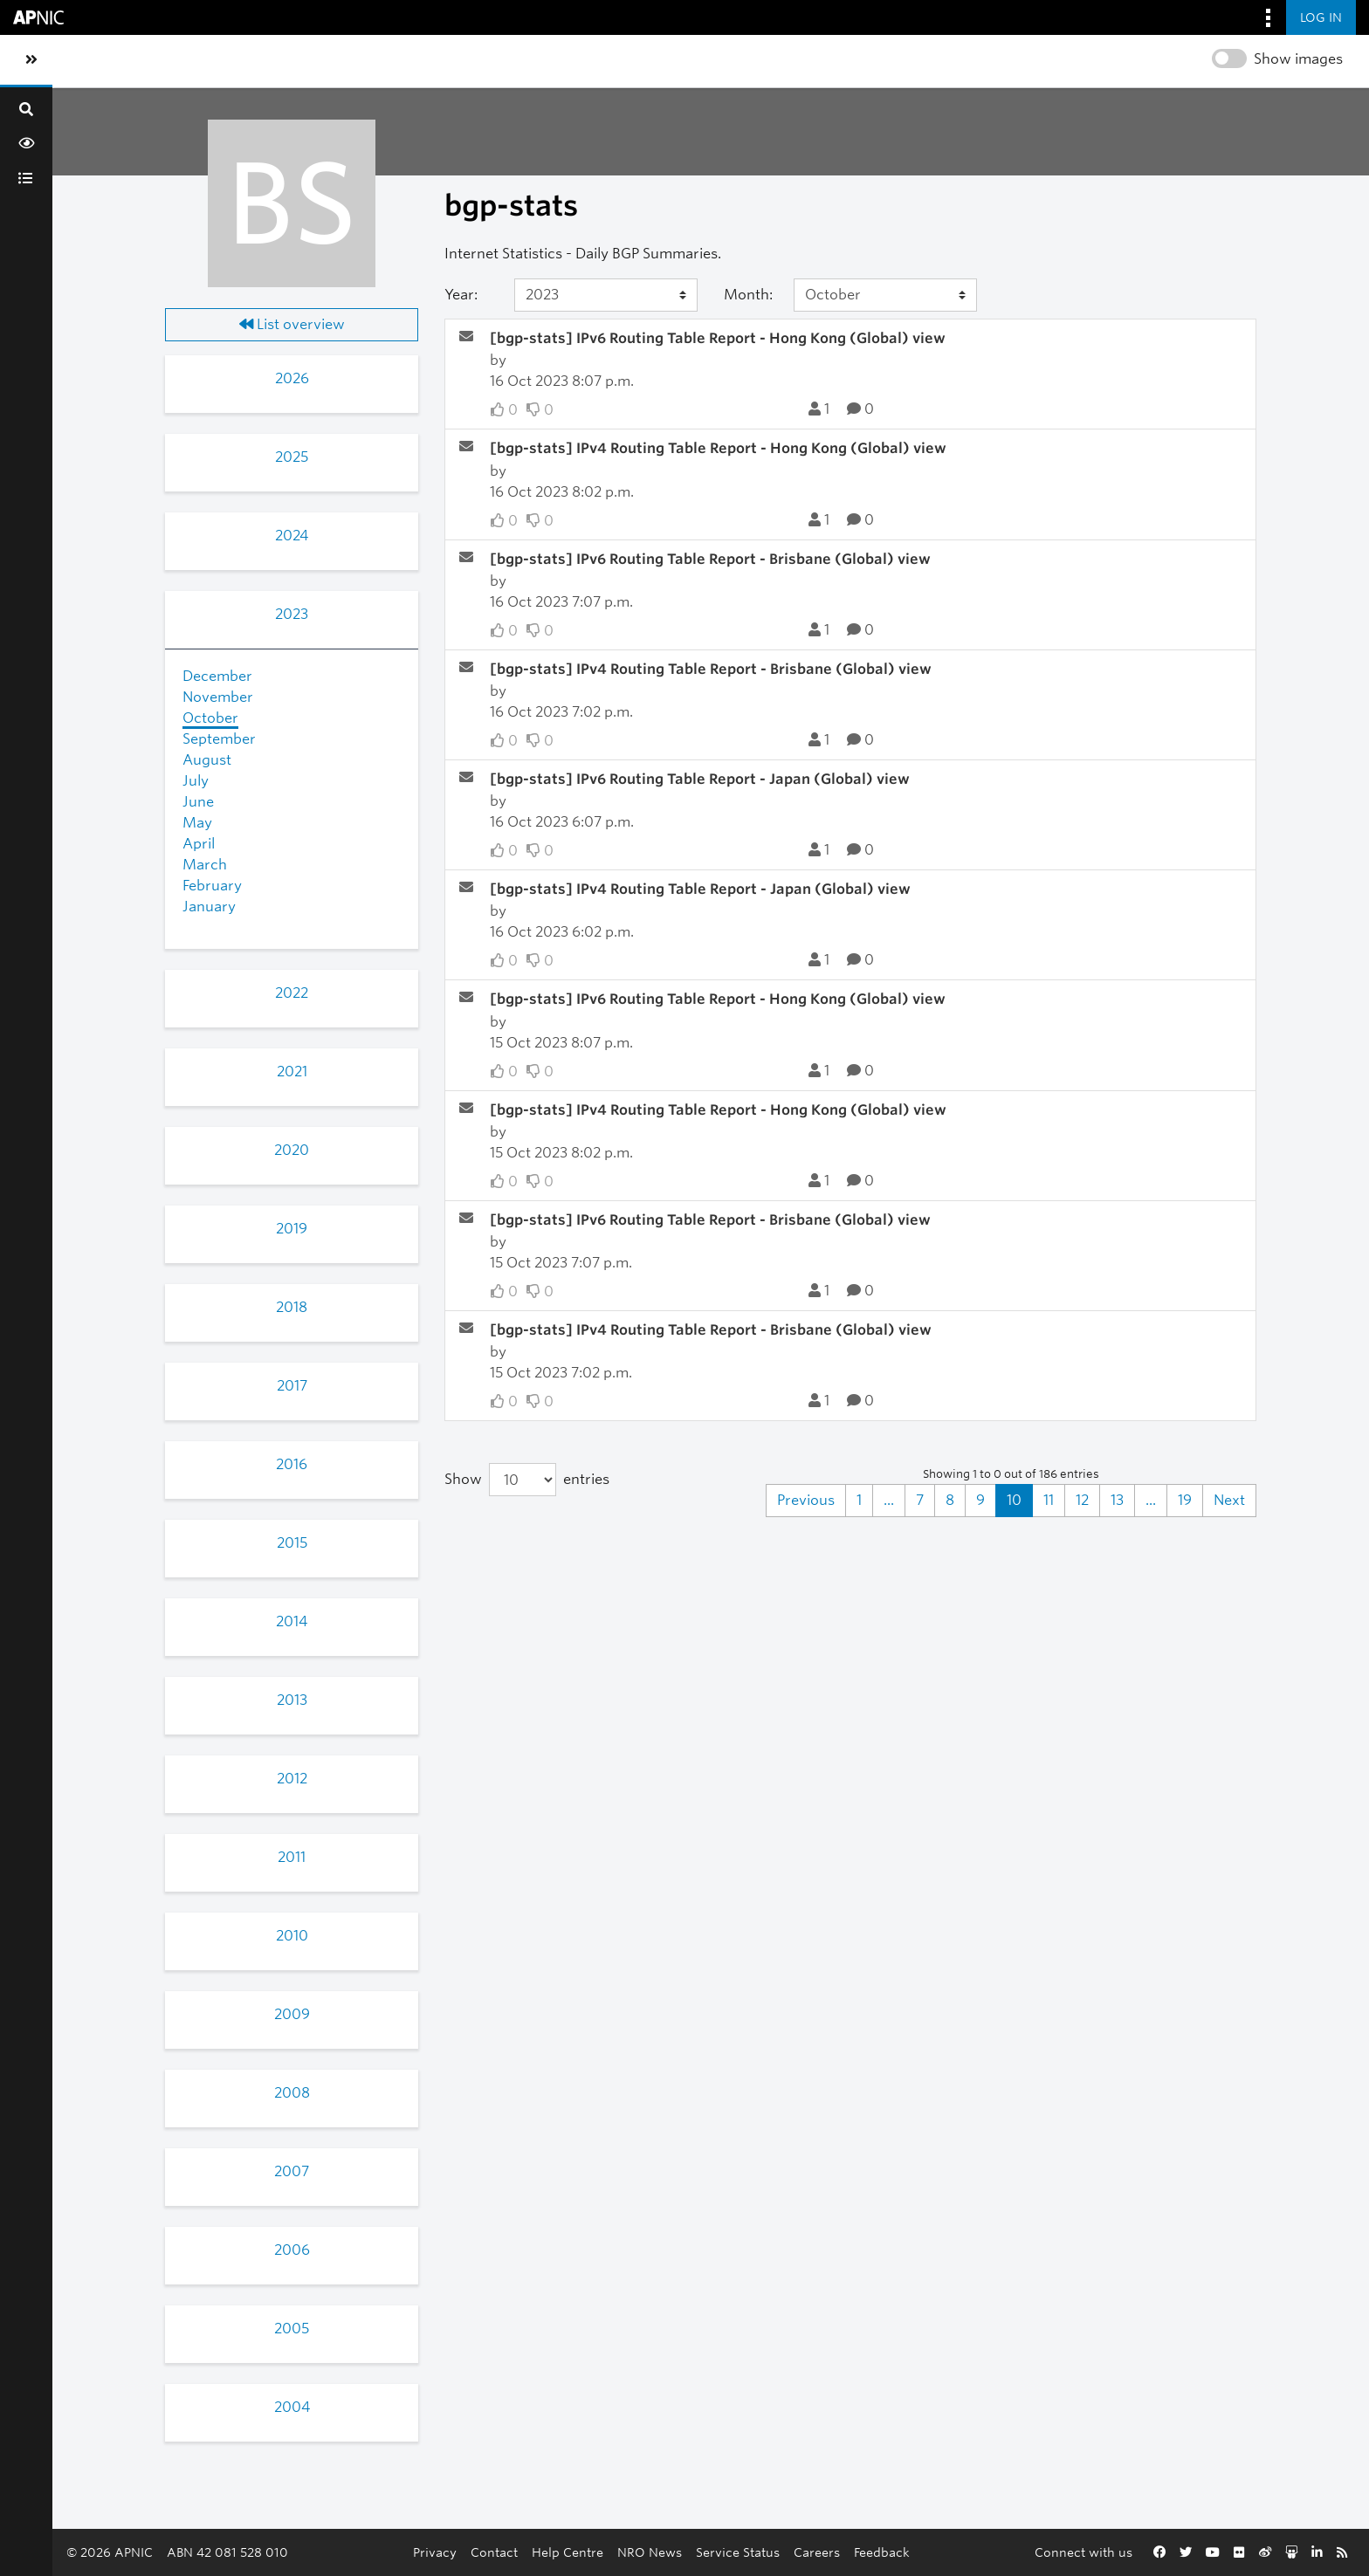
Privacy (435, 2552)
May (197, 822)
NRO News (649, 2552)
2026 (292, 378)
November (217, 697)
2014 (291, 1621)
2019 (291, 1228)
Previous (806, 1500)
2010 (292, 1935)
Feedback (882, 2552)
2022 (291, 993)
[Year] (606, 295)
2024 (291, 535)
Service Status (738, 2552)
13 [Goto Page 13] (1117, 1500)
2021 (292, 1071)
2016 (291, 1464)
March (204, 864)
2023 (291, 614)
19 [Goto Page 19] (1185, 1500)
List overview (292, 324)
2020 (291, 1150)
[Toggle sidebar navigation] (31, 60)
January (209, 906)
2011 (292, 1857)
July (195, 781)
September (219, 739)
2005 (291, 2328)
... (889, 1500)
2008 (292, 2093)
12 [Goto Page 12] (1082, 1500)
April (198, 843)
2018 (291, 1307)
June (198, 801)
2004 (292, 2407)
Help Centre (567, 2552)
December (217, 676)
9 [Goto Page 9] (980, 1500)
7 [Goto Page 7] (920, 1500)
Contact (494, 2552)
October (210, 718)
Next (1229, 1500)
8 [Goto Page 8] (950, 1500)
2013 (292, 1700)
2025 (291, 457)
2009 (292, 2014)
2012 (292, 1778)
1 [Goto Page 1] (859, 1500)
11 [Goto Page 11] (1048, 1500)
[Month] (885, 295)
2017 (292, 1385)
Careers (817, 2552)
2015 (292, 1543)
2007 (291, 2171)
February (212, 885)
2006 (292, 2250)
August (206, 760)
